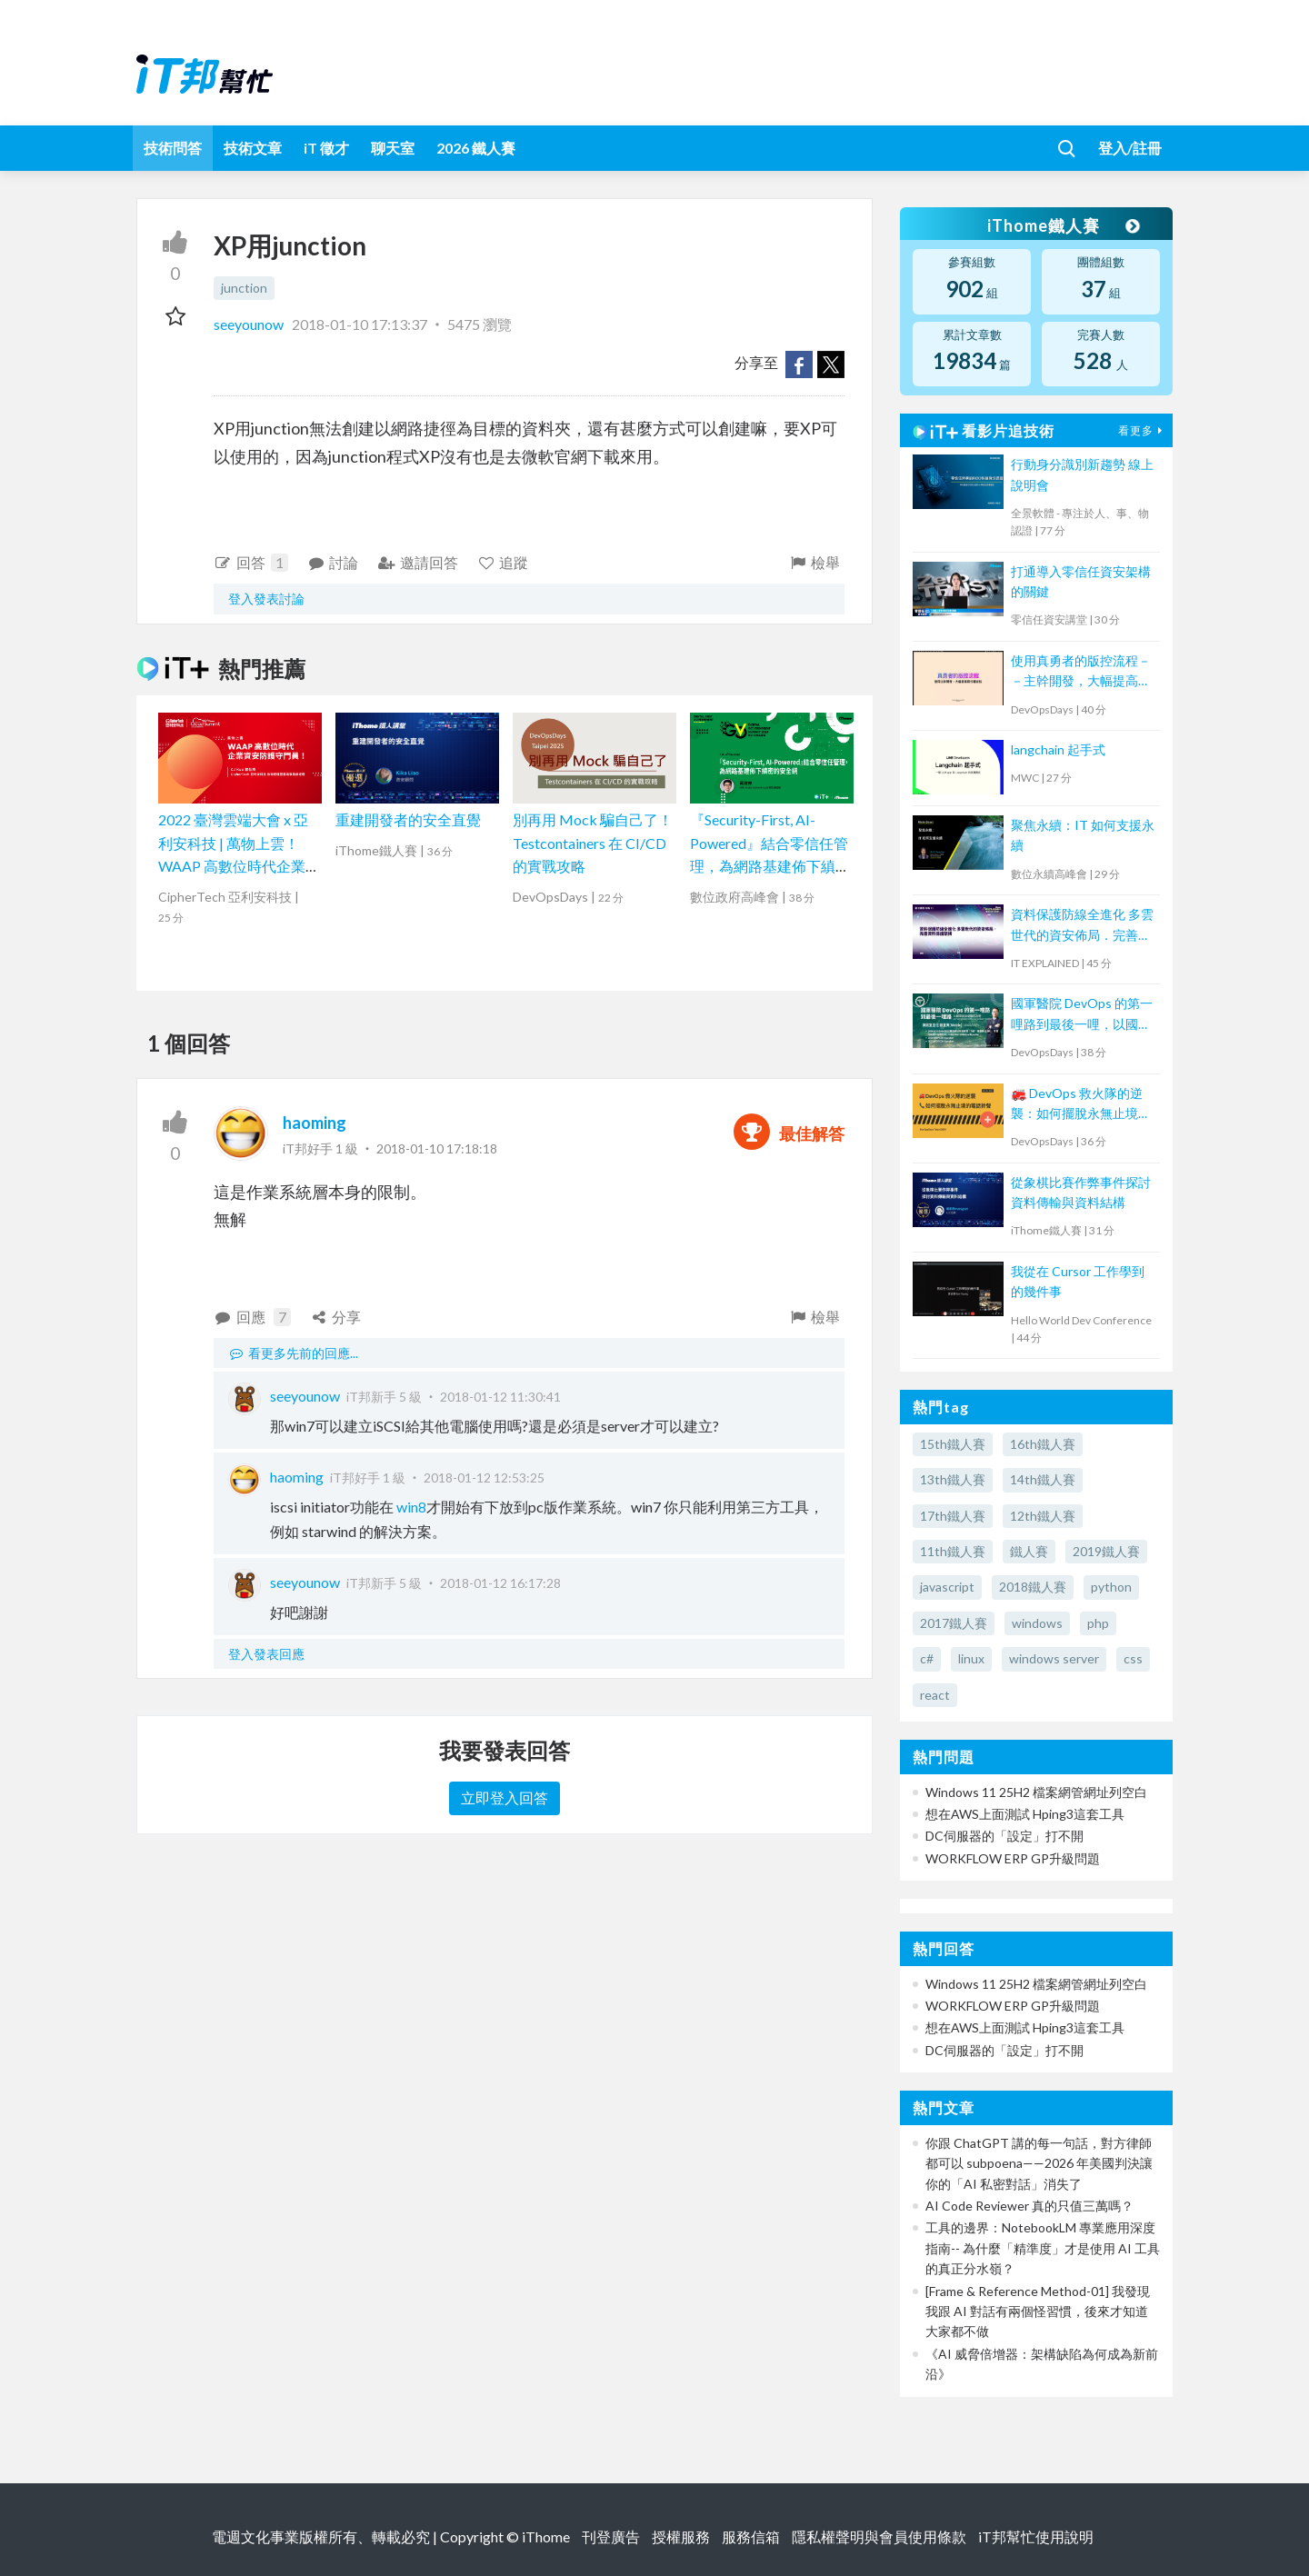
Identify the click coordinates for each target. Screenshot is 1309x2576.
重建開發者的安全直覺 (408, 819)
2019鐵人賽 (1106, 1551)
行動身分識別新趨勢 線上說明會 (1082, 474)
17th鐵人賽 (952, 1515)
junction (244, 287)
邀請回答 (417, 562)
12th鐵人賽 (1042, 1515)
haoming (314, 1123)
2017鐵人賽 (953, 1623)
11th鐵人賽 (952, 1551)
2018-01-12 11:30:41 (500, 1396)
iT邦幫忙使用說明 (1036, 2536)
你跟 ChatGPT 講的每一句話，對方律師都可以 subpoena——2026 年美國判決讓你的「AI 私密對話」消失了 (1039, 2163)
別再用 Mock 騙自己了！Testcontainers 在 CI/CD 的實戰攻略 (593, 842)
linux (971, 1658)
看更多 (1142, 430)
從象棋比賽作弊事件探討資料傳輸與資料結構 (1081, 1192)
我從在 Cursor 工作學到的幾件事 (1077, 1281)
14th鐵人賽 (1042, 1479)
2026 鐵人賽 (475, 147)
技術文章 (253, 147)
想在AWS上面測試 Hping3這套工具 (1024, 1814)
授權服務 (681, 2536)
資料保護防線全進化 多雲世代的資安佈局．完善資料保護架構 (1082, 925)
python (1111, 1586)
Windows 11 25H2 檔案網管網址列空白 (1036, 1792)
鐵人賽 (1029, 1551)
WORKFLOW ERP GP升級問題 (1012, 1858)
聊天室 (393, 147)
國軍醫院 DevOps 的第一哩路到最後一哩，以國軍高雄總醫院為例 (1082, 1014)
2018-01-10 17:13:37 (359, 324)
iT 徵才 (326, 147)
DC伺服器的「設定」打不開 (1004, 1835)
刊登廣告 (611, 2536)
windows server (1054, 1658)
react (935, 1694)
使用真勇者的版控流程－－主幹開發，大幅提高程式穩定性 (1081, 672)
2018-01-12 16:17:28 (500, 1583)
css (1133, 1658)
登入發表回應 (266, 1654)
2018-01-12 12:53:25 (484, 1477)
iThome (546, 2536)
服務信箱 (751, 2536)
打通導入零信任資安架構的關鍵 (1081, 581)
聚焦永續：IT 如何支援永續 (1082, 835)
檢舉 (814, 562)
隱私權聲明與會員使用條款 (879, 2536)
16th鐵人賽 (1042, 1444)
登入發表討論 (266, 598)
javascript (947, 1586)
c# (927, 1658)
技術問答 (173, 147)
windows (1037, 1623)
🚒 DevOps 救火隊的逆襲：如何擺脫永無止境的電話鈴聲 (1081, 1104)
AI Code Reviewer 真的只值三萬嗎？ (1029, 2205)
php (1098, 1623)
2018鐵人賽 (1032, 1586)
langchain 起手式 (1058, 749)
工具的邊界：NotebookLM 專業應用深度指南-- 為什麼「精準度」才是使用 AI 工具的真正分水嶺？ (1042, 2248)
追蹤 (503, 562)
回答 (251, 563)
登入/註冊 (1130, 147)
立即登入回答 (504, 1797)
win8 (410, 1506)
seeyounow (250, 324)
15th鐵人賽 (952, 1444)
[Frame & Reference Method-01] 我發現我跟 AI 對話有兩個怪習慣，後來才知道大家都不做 (1037, 2311)
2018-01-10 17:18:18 (436, 1148)
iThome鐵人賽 (1061, 225)
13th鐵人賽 (952, 1479)
